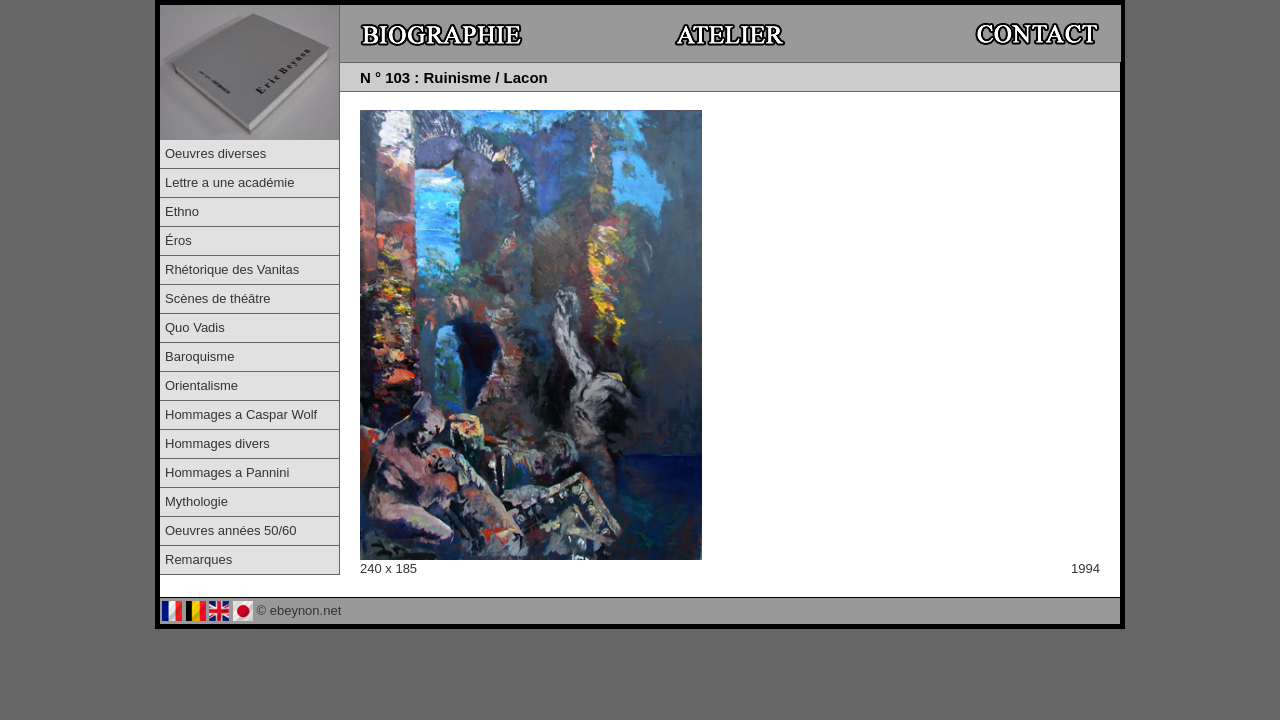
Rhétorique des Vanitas (232, 269)
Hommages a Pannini (227, 472)
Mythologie (196, 501)
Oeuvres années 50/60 (231, 530)
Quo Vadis (195, 327)
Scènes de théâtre (218, 298)
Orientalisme (201, 385)
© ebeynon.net (299, 610)
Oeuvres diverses (215, 153)
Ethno (182, 211)
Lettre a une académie (229, 182)
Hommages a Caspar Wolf (241, 414)
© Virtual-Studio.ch (458, 610)
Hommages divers (217, 443)
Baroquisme (199, 356)
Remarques (198, 559)
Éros (178, 240)
